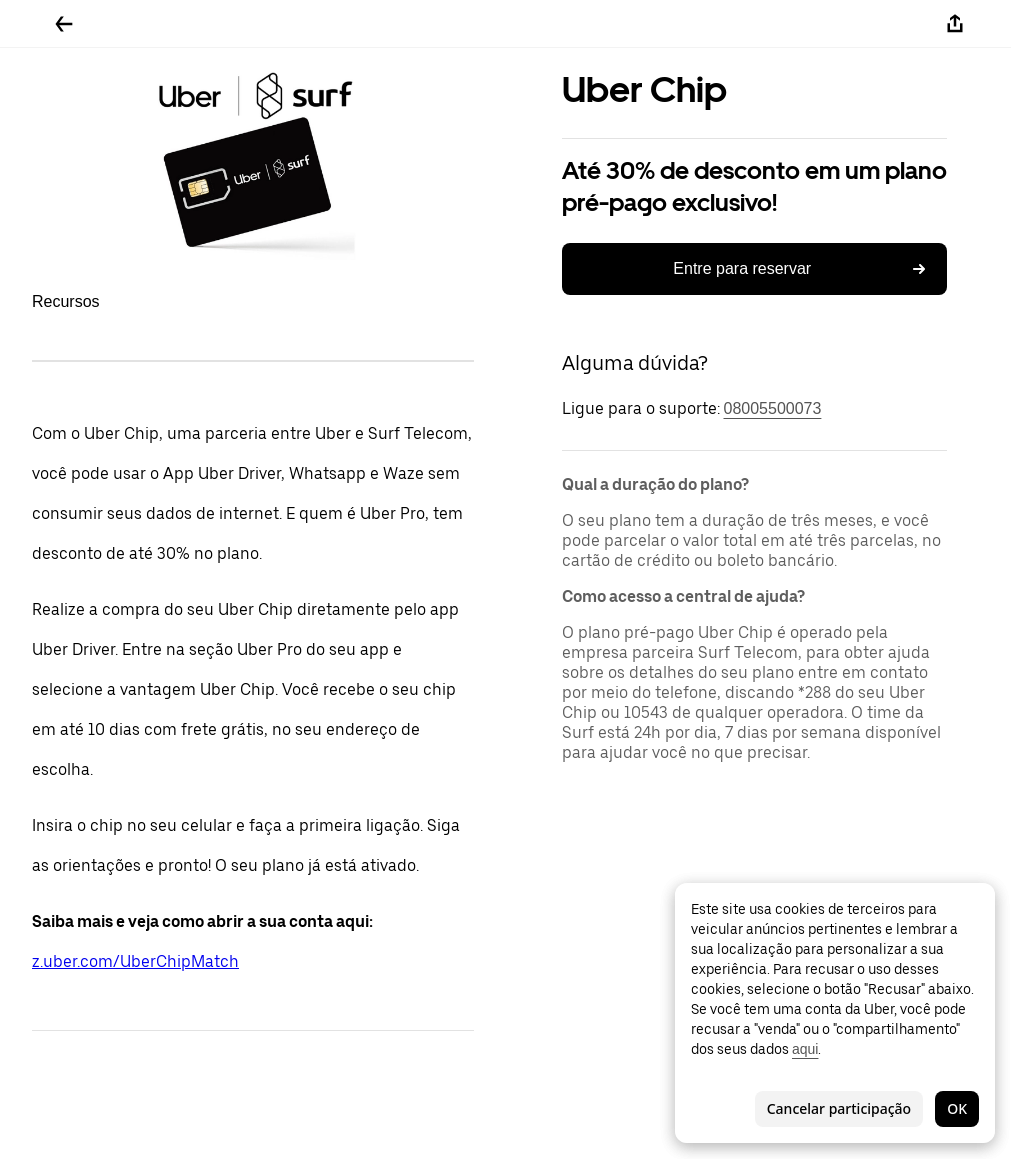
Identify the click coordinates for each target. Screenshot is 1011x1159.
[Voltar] (64, 24)
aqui (805, 1049)
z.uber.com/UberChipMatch (135, 961)
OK (957, 1108)
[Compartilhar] (955, 24)
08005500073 (773, 408)
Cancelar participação (839, 1108)
